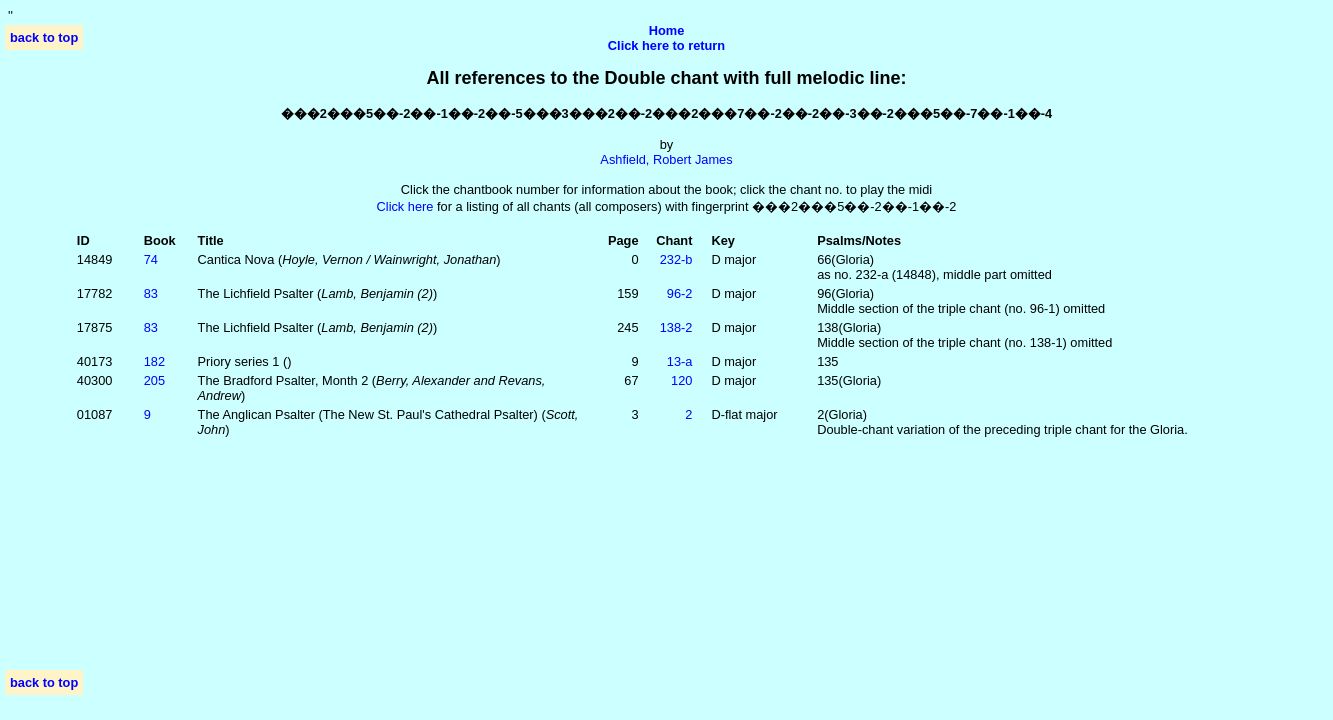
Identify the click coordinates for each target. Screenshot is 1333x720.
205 (154, 380)
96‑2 (680, 293)
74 (151, 259)
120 (681, 380)
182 (154, 361)
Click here (405, 206)
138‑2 (676, 327)
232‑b (676, 259)
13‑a (680, 361)
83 (151, 293)
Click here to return (666, 45)
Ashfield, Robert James (666, 159)
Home (667, 30)
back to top (44, 37)
